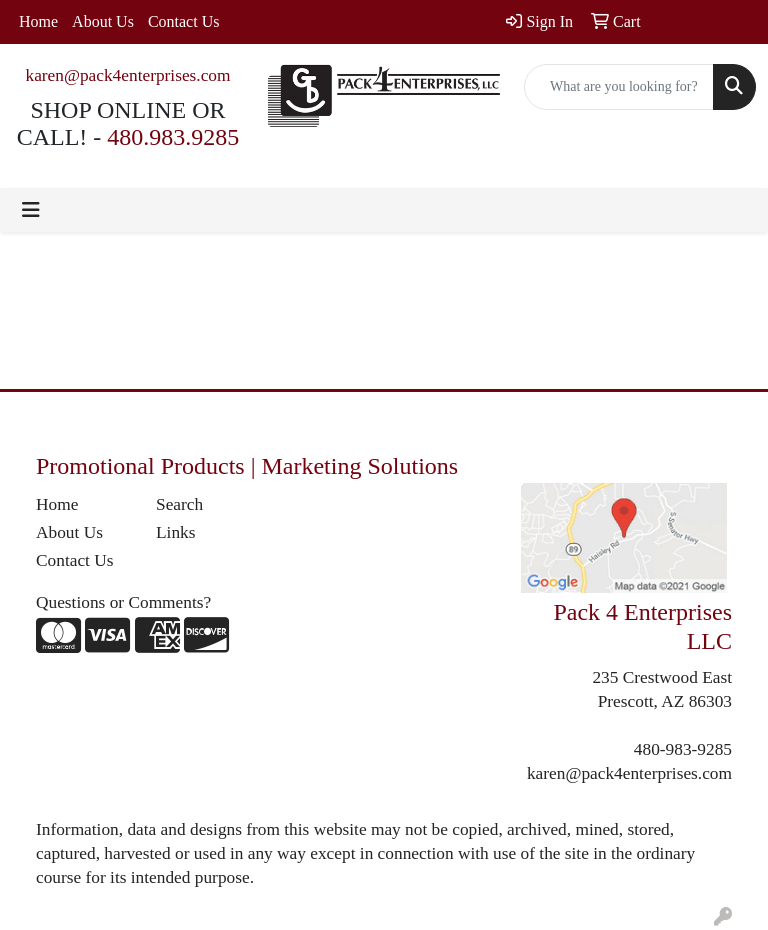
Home (38, 21)
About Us (103, 21)
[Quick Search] (619, 87)
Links (175, 532)
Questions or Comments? (123, 602)
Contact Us (184, 21)
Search (179, 504)
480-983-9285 (683, 749)
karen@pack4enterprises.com (127, 75)
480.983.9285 (173, 137)
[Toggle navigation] (31, 210)
